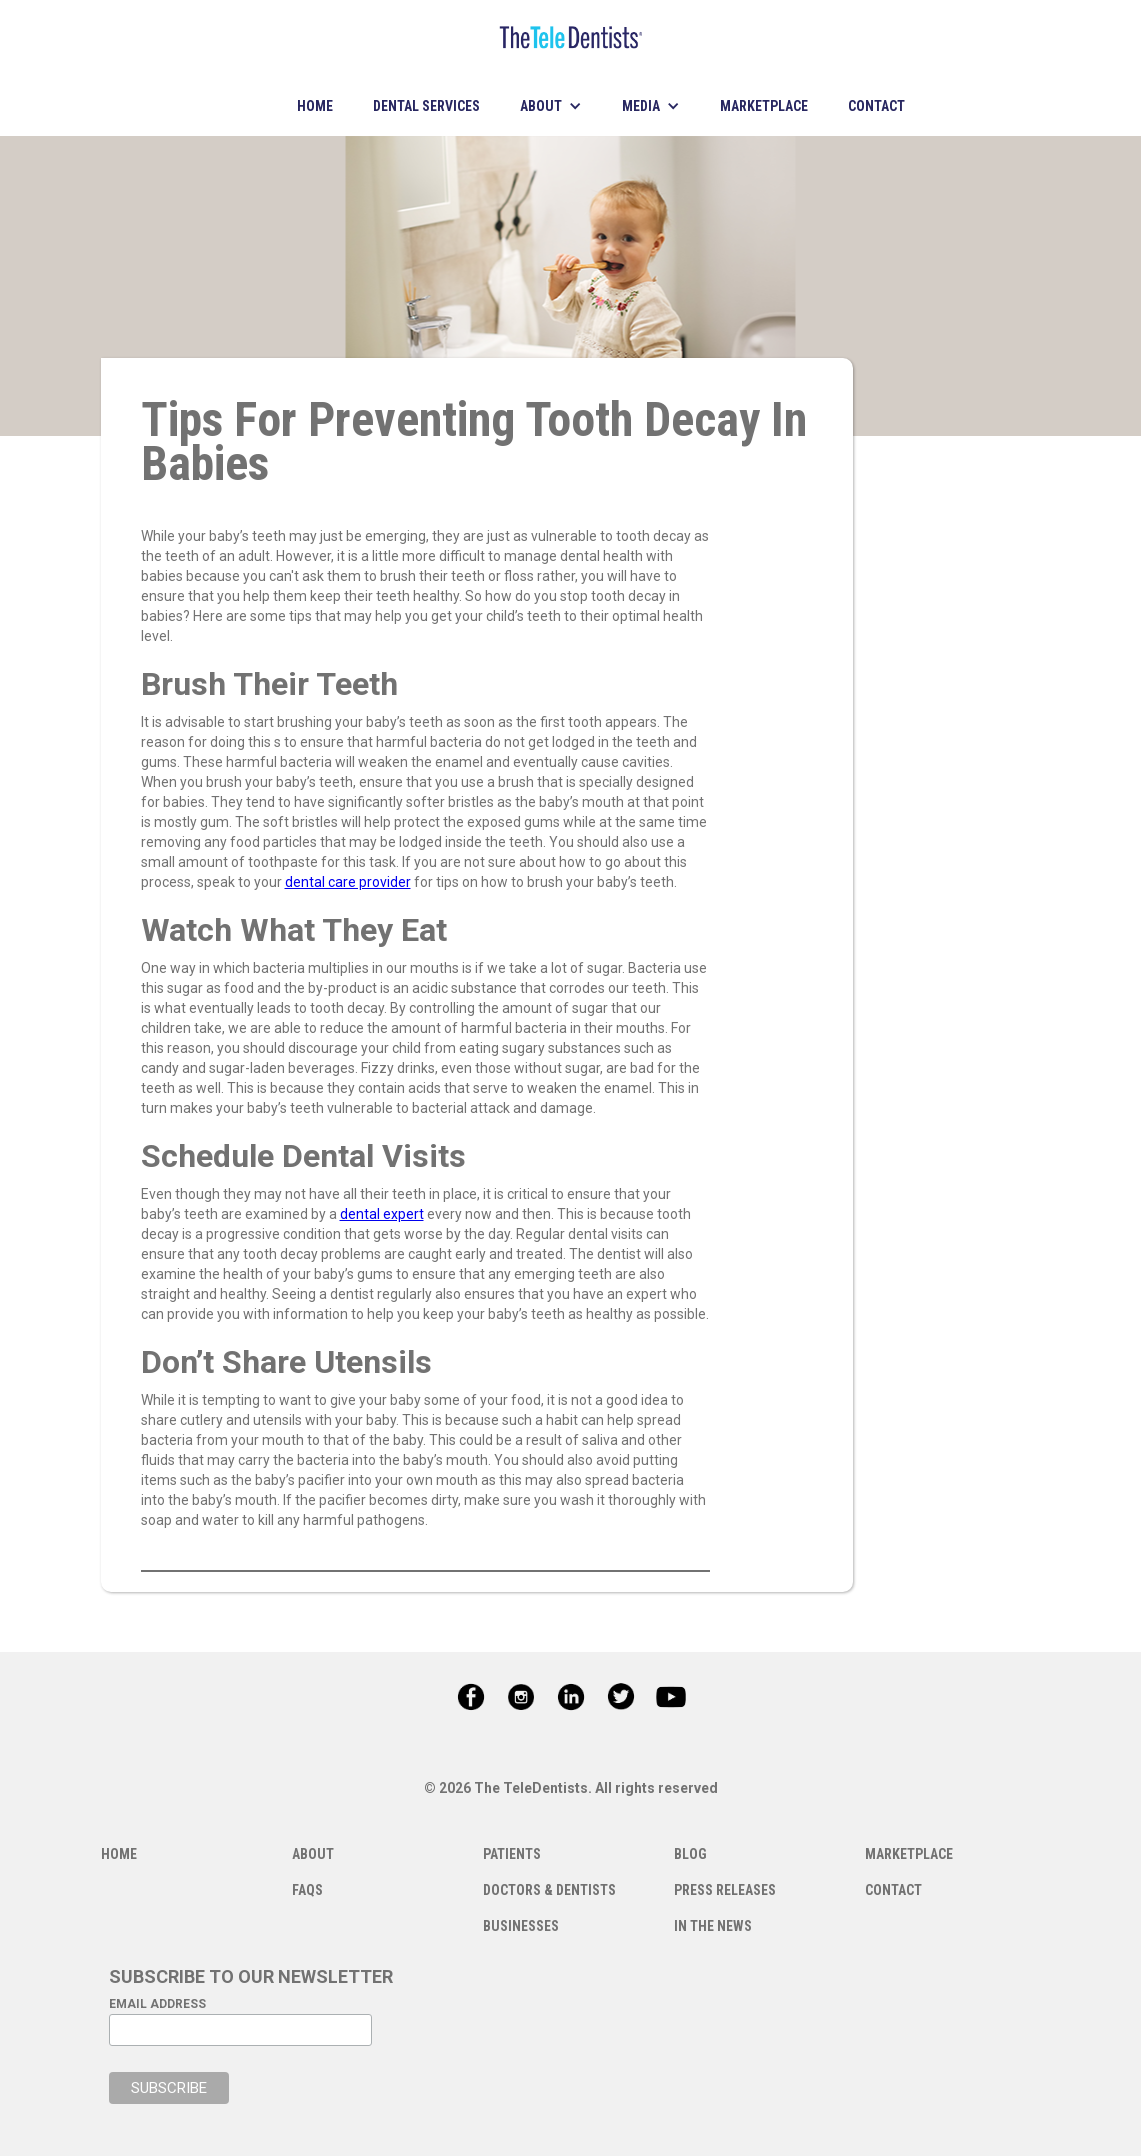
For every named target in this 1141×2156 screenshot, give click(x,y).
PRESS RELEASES (725, 1890)
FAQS (307, 1890)
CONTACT (876, 106)
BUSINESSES (521, 1926)
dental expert (382, 1214)
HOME (315, 106)
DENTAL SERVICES (426, 106)
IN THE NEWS (713, 1926)
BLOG (690, 1854)
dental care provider (348, 882)
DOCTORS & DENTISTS (549, 1890)
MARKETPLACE (764, 106)
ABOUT (313, 1854)
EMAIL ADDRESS (157, 2004)
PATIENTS (512, 1854)
